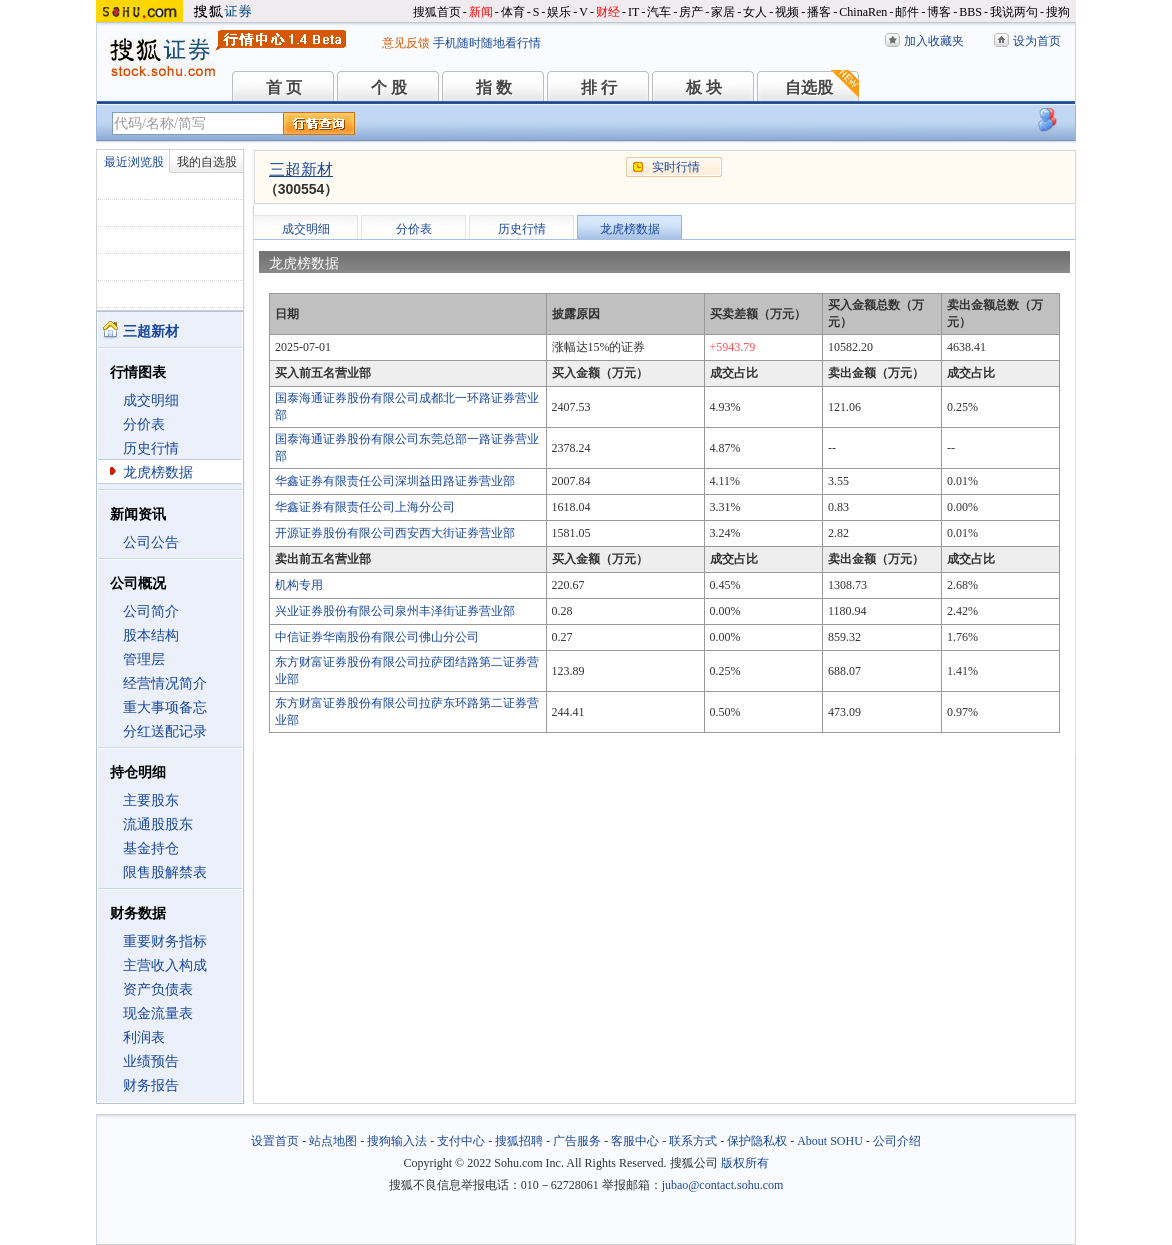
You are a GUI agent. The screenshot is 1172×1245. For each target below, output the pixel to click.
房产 (691, 12)
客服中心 (635, 1141)
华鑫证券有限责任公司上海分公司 (365, 507)
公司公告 (151, 542)
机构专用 (299, 585)
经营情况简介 (165, 683)
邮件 (907, 12)
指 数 (494, 87)
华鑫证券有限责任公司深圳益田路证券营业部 (395, 481)
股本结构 (151, 635)
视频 (787, 12)
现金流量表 (158, 1013)
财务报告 (151, 1085)
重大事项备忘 (165, 707)
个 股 (389, 87)
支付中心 (461, 1141)
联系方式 (693, 1141)
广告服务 (577, 1141)
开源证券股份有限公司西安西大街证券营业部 (395, 533)
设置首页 (275, 1141)
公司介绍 (897, 1141)
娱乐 (559, 12)
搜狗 (1058, 12)
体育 (513, 12)
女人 (755, 12)
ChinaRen (863, 12)
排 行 (599, 87)
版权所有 (745, 1163)
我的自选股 (207, 162)
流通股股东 (158, 824)
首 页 (284, 87)
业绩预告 (151, 1061)
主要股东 (151, 800)
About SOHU (830, 1141)
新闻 (481, 12)
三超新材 (301, 169)
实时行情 (676, 167)
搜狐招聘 (519, 1141)
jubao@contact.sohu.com (723, 1185)
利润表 (144, 1037)
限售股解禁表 (165, 872)
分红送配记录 (165, 731)
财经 (608, 12)
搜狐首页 (437, 12)
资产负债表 (158, 989)
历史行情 (151, 448)
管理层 (144, 659)
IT (633, 12)
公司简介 (151, 611)
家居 (723, 12)
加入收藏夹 (934, 41)
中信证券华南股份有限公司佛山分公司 (377, 637)
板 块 (704, 87)
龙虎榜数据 (158, 472)
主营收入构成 (165, 965)
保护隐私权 (757, 1141)
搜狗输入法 (397, 1141)
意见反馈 (406, 43)
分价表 (144, 424)
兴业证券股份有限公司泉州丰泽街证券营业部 (395, 611)
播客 (819, 12)
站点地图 (333, 1141)
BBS (970, 12)
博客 (939, 12)
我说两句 (1014, 12)
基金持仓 (151, 848)
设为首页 (1037, 41)
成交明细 (151, 400)
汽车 (659, 12)
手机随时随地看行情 (487, 43)
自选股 (809, 87)
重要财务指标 (165, 941)
